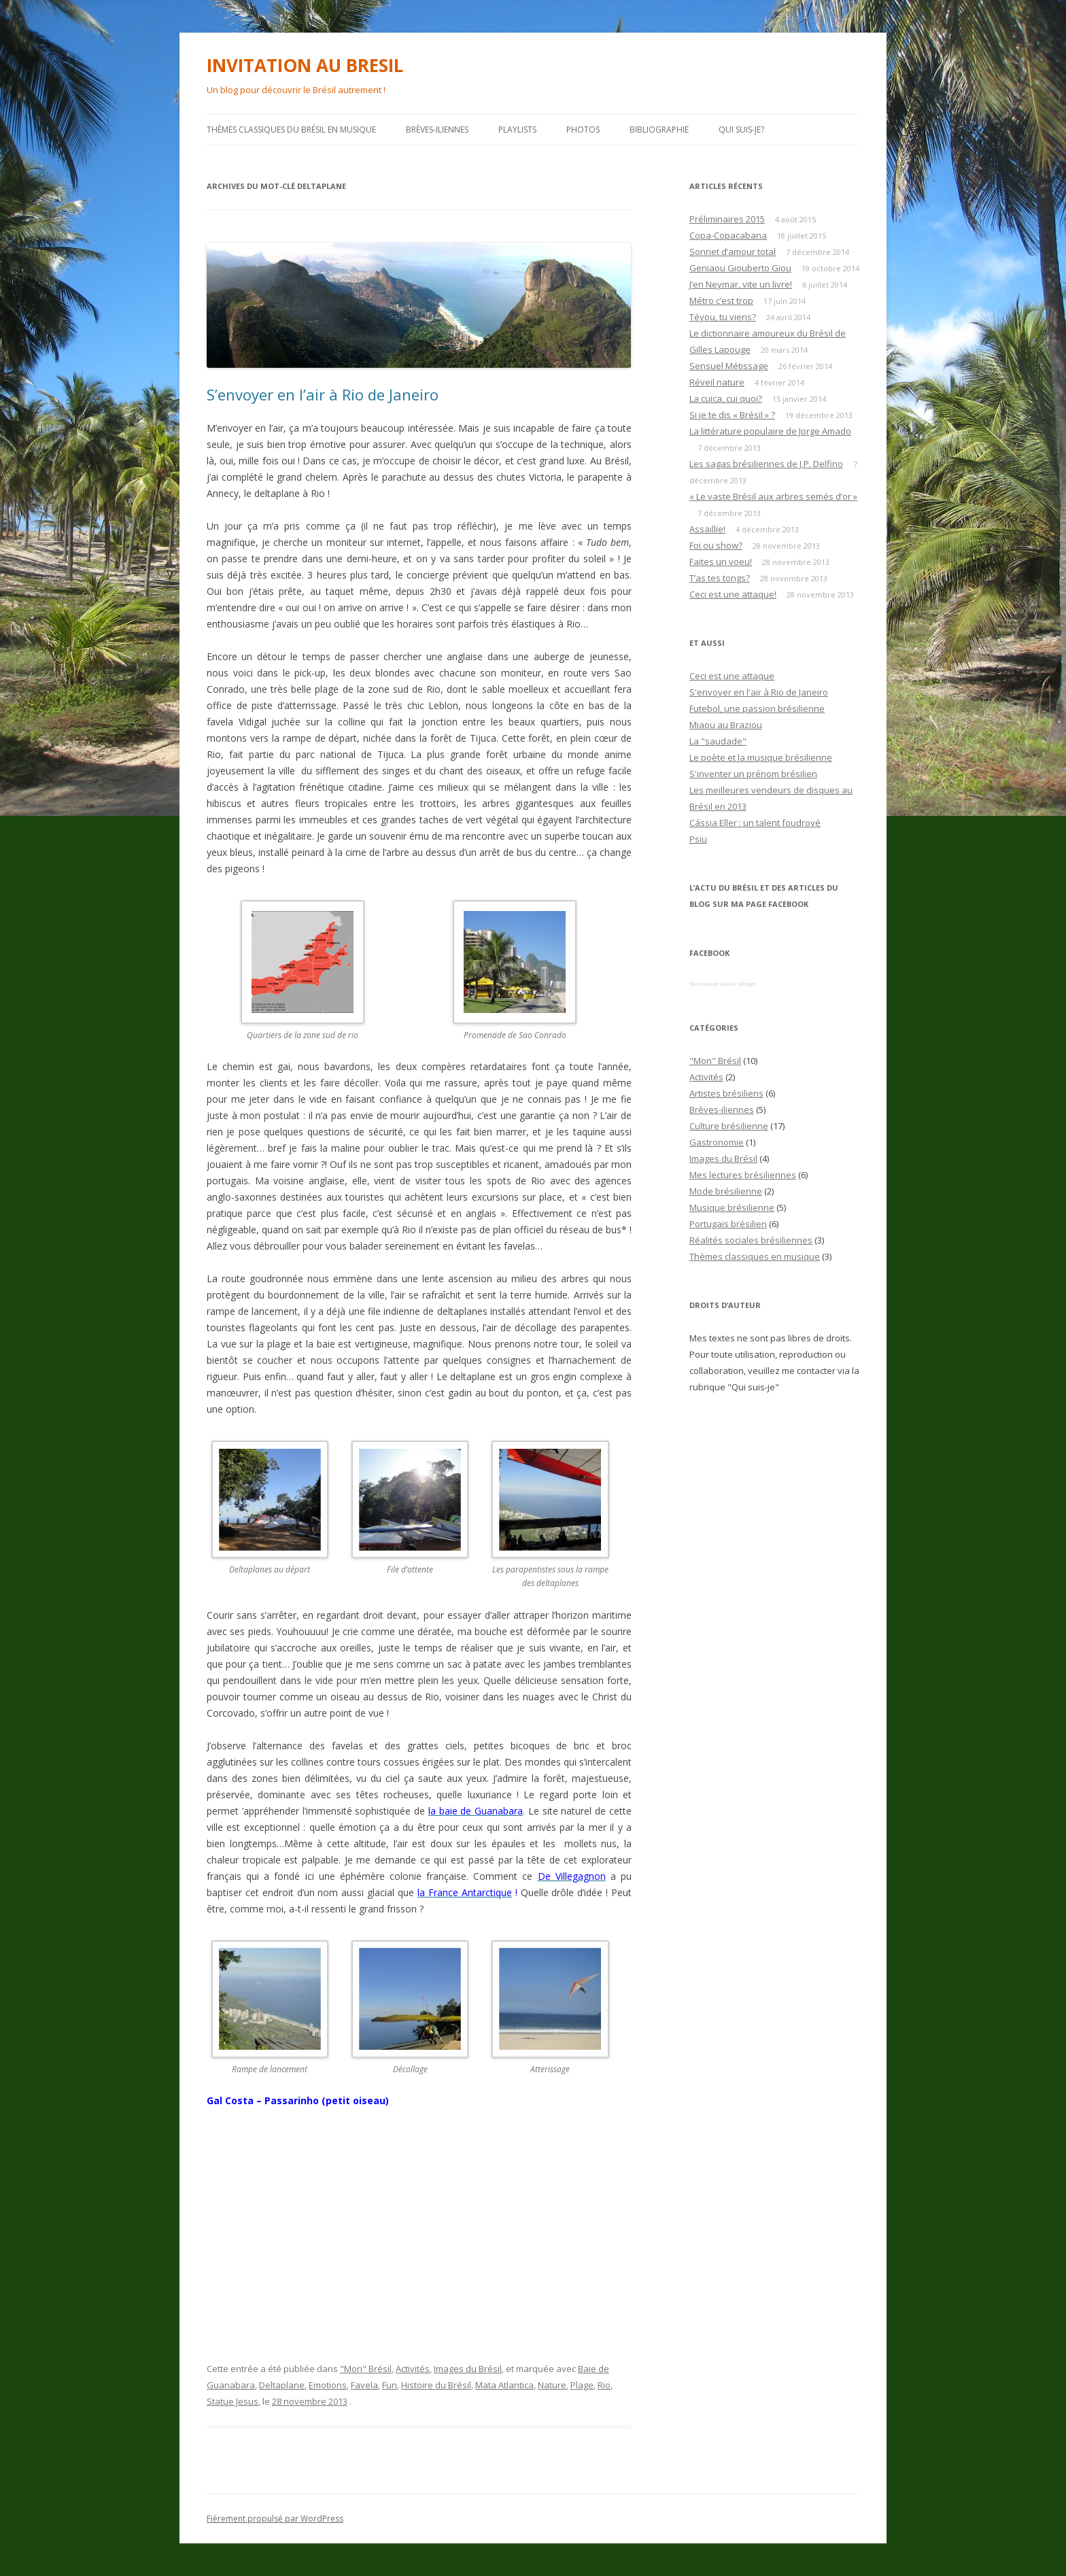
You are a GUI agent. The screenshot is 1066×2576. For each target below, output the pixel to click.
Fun (389, 2385)
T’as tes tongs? (719, 578)
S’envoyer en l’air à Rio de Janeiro (323, 394)
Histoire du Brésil (436, 2385)
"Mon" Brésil (366, 2369)
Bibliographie (659, 129)
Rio (604, 2385)
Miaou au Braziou (725, 725)
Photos (583, 129)
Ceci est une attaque (731, 676)
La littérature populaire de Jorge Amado (770, 431)
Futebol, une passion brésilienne (757, 708)
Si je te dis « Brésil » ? (732, 415)
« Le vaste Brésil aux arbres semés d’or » (773, 496)
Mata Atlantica (504, 2385)
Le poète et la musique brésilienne (760, 757)
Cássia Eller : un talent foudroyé (755, 823)
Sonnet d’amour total (732, 251)
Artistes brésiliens (726, 1093)
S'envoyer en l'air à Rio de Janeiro (758, 692)
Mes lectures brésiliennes (742, 1175)
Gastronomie (716, 1142)
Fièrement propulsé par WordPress (275, 2518)
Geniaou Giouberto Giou (740, 268)
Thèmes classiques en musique (754, 1256)
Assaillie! (707, 529)
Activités (413, 2369)
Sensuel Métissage (728, 366)
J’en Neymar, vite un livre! (740, 284)
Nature (552, 2385)
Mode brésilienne (725, 1191)
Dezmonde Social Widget (722, 983)
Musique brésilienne (731, 1207)
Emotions (328, 2385)
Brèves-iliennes (437, 129)
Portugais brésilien (728, 1224)
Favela (364, 2385)
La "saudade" (717, 741)
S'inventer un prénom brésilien (753, 774)
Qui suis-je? (741, 129)
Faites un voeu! (720, 561)
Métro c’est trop (721, 300)
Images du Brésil (468, 2369)
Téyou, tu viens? (722, 317)
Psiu (698, 839)
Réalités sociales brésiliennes (750, 1240)
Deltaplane (282, 2385)
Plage (582, 2385)
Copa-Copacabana (728, 235)
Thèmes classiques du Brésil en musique (291, 129)
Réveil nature (716, 382)
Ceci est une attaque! (732, 594)
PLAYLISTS (517, 129)
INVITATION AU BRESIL (305, 65)
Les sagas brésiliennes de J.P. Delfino (766, 464)
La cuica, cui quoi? (725, 398)
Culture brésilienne (728, 1126)
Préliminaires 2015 (727, 219)
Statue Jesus (232, 2401)
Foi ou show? (715, 545)
